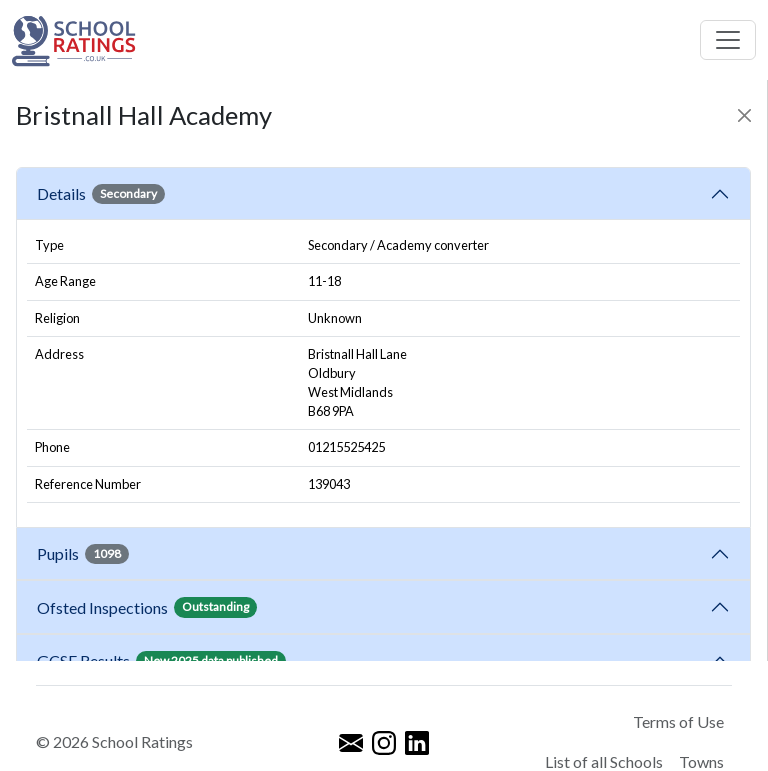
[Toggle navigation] (728, 40)
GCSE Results (161, 661)
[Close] (744, 115)
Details (101, 194)
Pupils (83, 554)
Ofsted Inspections (147, 607)
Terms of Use (678, 721)
